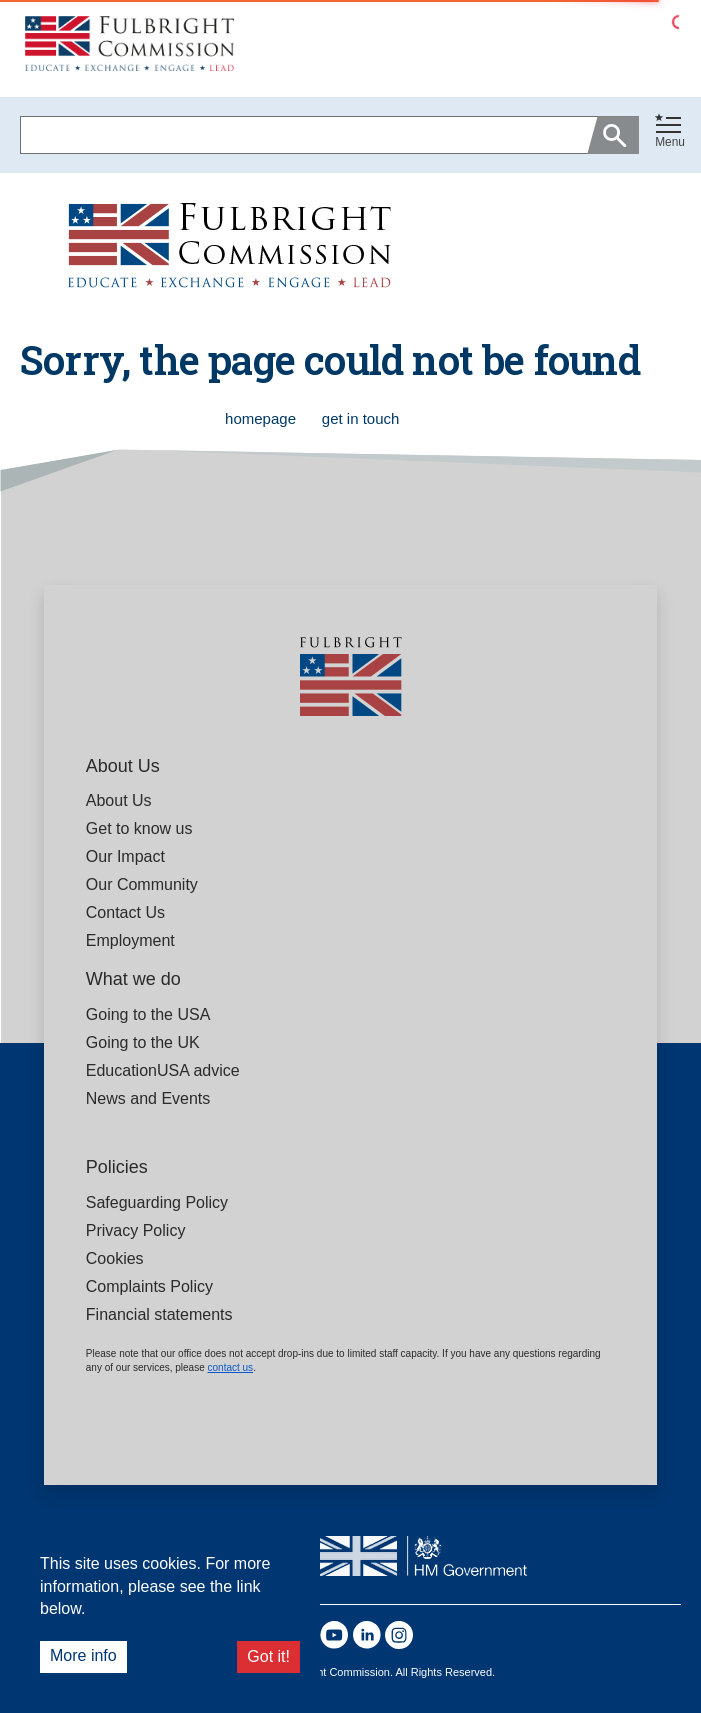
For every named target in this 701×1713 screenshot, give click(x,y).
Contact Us (125, 912)
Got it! (268, 1656)
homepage (262, 418)
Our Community (142, 884)
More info (83, 1655)
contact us (231, 1367)
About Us (119, 800)
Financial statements (159, 1314)
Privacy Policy (136, 1230)
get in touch (361, 418)
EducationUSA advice (163, 1070)
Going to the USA (148, 1014)
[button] (670, 135)
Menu (670, 142)
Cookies (115, 1258)
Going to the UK (143, 1042)
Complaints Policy (149, 1286)
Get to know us (139, 828)
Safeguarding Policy (157, 1202)
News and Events (148, 1098)
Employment (130, 940)
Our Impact (125, 856)
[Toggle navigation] (670, 131)
